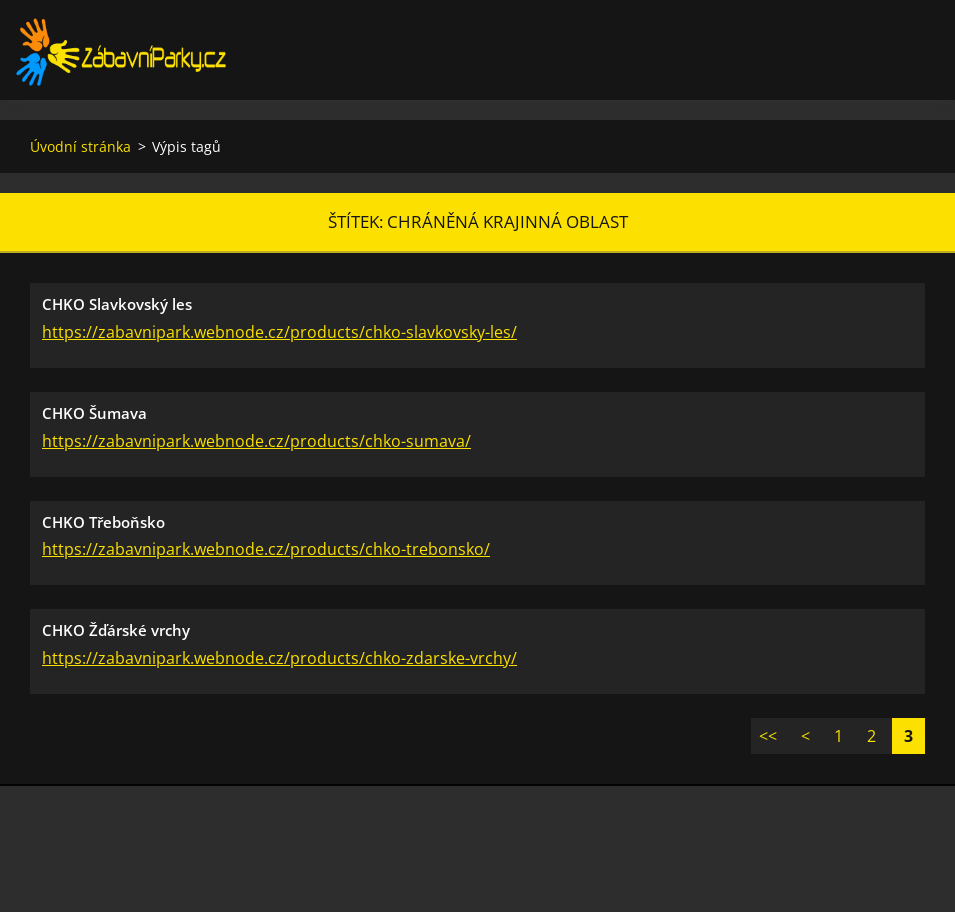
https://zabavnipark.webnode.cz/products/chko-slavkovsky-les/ (279, 332)
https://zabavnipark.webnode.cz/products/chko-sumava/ (256, 441)
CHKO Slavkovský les (117, 304)
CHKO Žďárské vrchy (116, 630)
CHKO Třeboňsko (103, 522)
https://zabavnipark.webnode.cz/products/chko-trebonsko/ (266, 549)
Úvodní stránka (80, 146)
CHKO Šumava (94, 413)
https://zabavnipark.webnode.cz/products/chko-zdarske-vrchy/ (279, 658)
